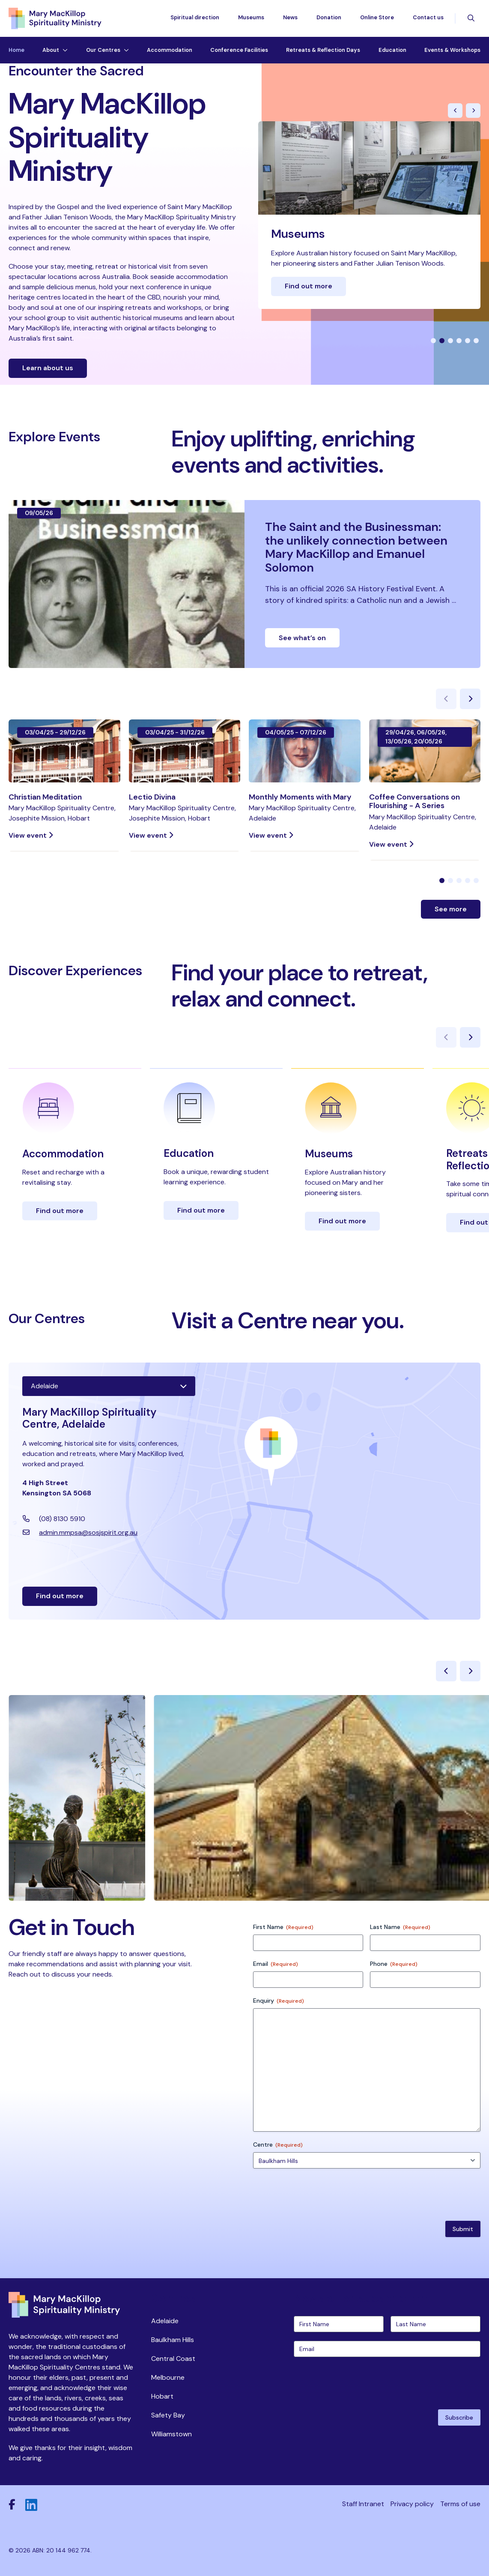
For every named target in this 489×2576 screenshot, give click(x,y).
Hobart (162, 2396)
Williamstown (171, 2433)
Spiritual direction (194, 17)
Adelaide (165, 2320)
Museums (251, 17)
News (290, 17)
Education (392, 50)
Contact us (428, 17)
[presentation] (359, 2382)
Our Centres (103, 50)
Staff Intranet (363, 2503)
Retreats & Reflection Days (323, 50)
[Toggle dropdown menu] (63, 50)
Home (16, 50)
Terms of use (460, 2503)
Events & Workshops (452, 50)
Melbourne (168, 2377)
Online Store (377, 17)
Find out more (308, 286)
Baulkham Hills (172, 2339)
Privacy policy (412, 2503)
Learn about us (47, 367)
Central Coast (173, 2358)
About (50, 50)
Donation (328, 17)
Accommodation (169, 50)
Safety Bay (168, 2415)
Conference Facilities (239, 50)
